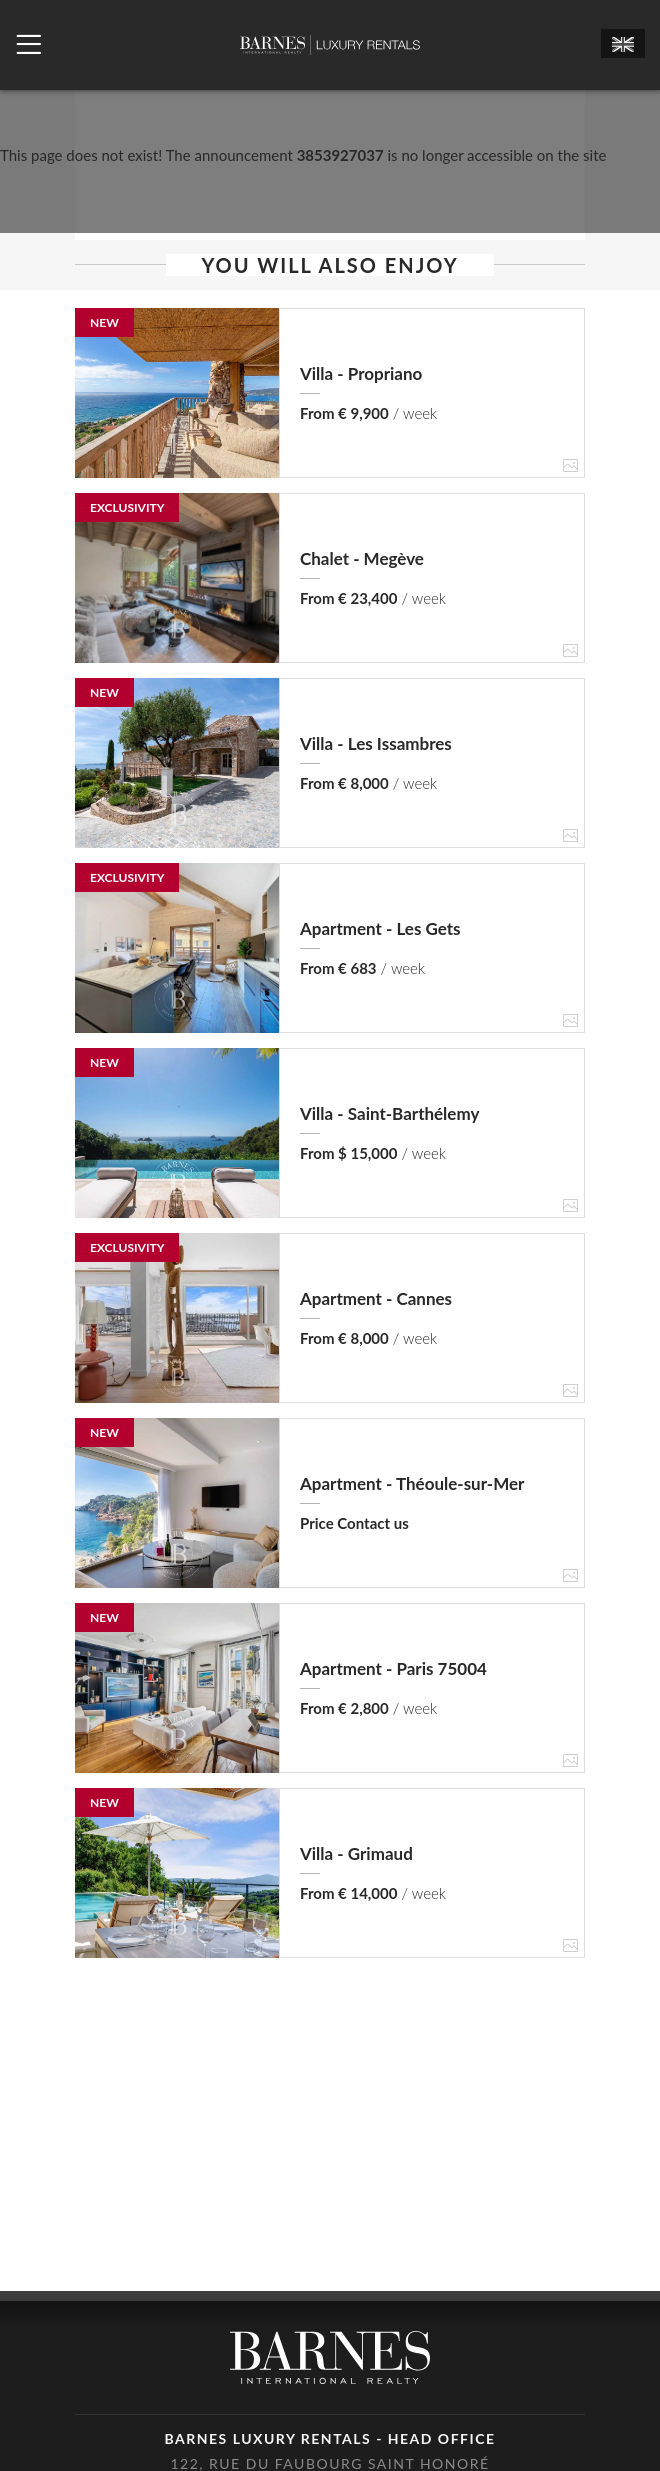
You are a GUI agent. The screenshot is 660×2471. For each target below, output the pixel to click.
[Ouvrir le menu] (28, 45)
